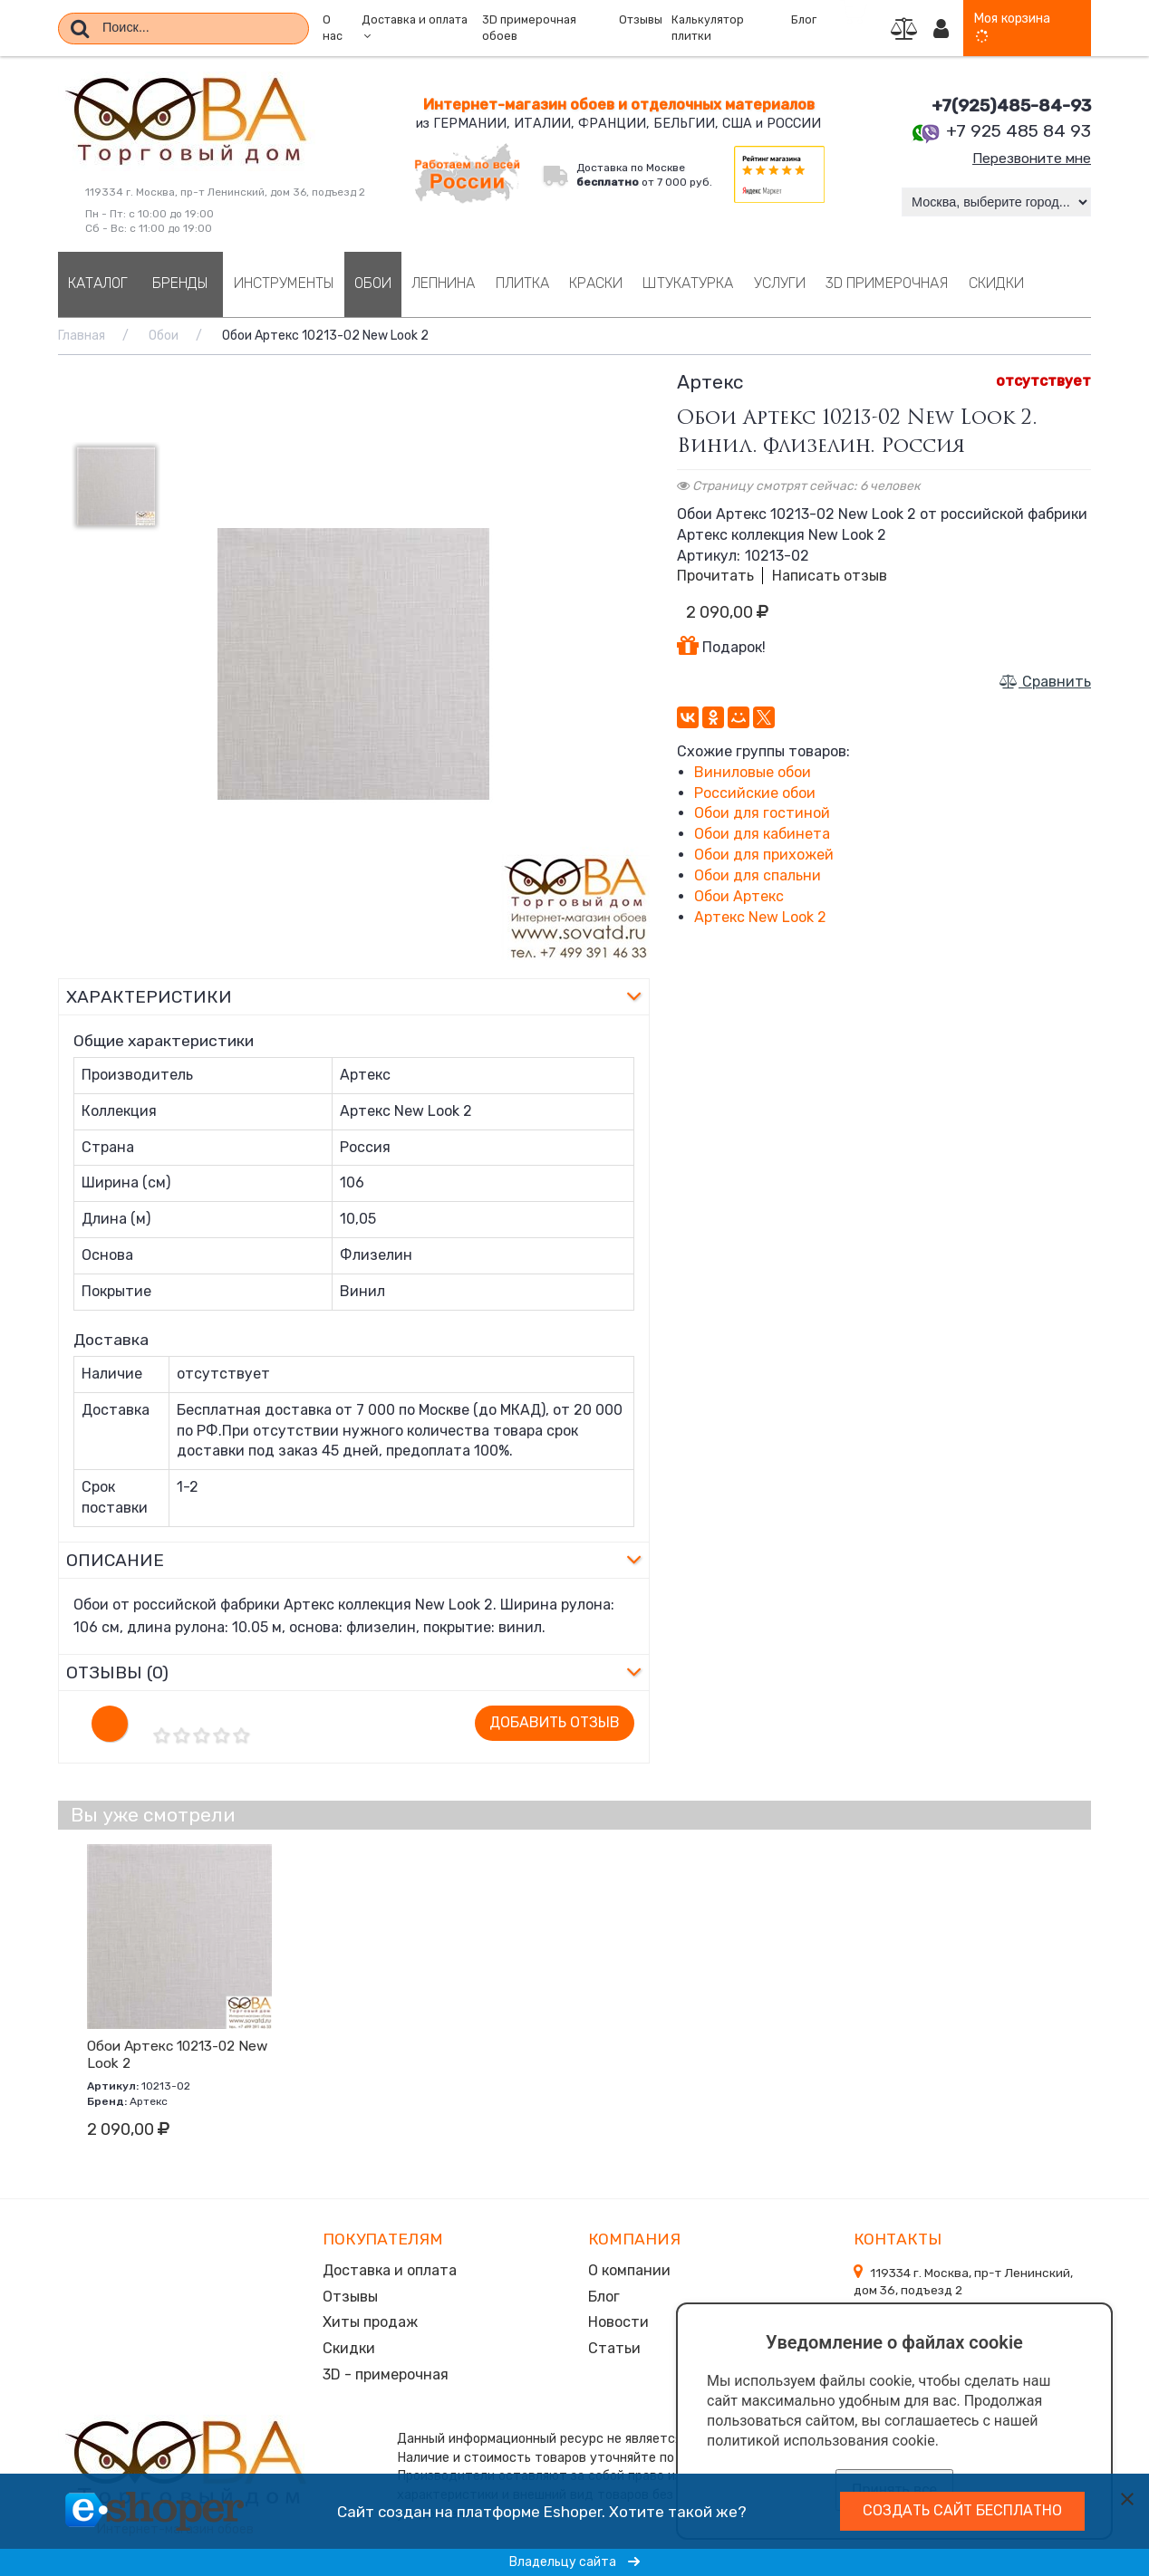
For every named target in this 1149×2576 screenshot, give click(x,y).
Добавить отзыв (554, 1722)
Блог (803, 20)
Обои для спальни (757, 875)
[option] (354, 664)
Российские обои (755, 793)
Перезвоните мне (1028, 158)
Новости (618, 2319)
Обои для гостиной (762, 813)
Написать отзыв (829, 575)
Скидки (349, 2344)
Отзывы (640, 20)
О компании (629, 2269)
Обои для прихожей (764, 854)
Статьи (614, 2344)
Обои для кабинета (762, 833)
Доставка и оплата (390, 2269)
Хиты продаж (370, 2319)
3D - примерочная (386, 2370)
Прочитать (715, 575)
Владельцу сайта (574, 2562)
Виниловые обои (752, 772)
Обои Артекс (739, 896)
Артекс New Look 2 (760, 917)
